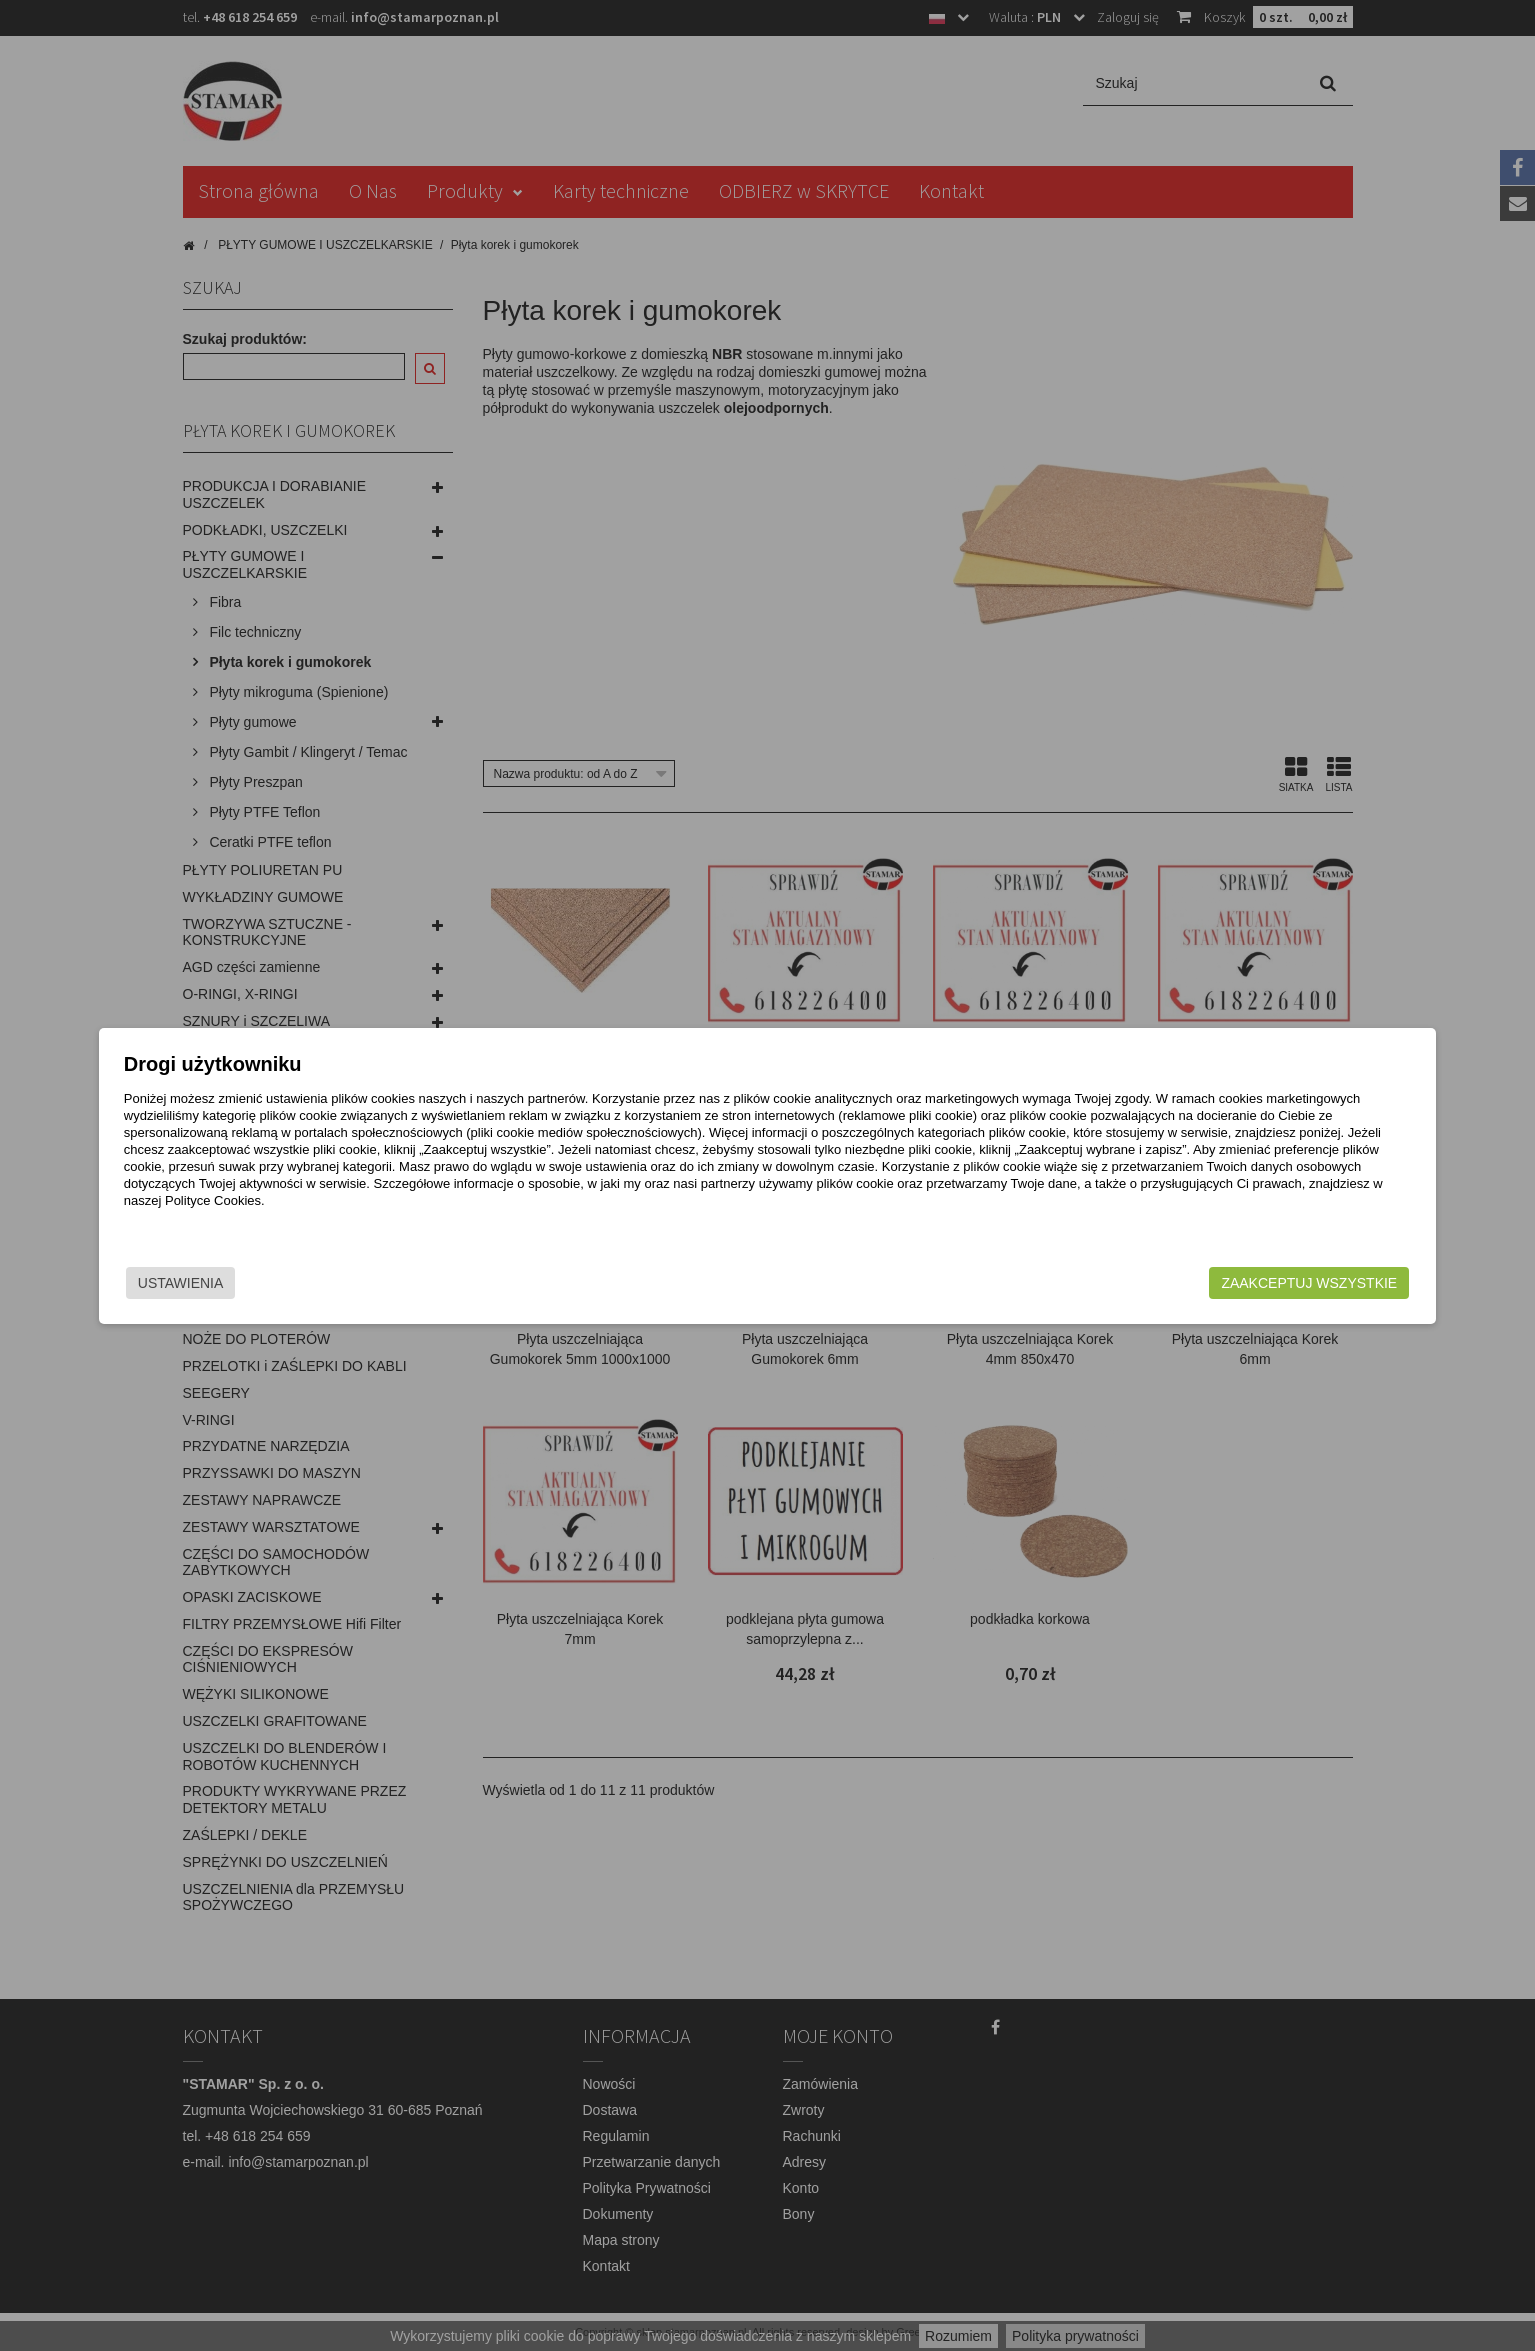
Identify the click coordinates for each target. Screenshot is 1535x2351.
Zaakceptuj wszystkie (1129, 1283)
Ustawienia (362, 1283)
